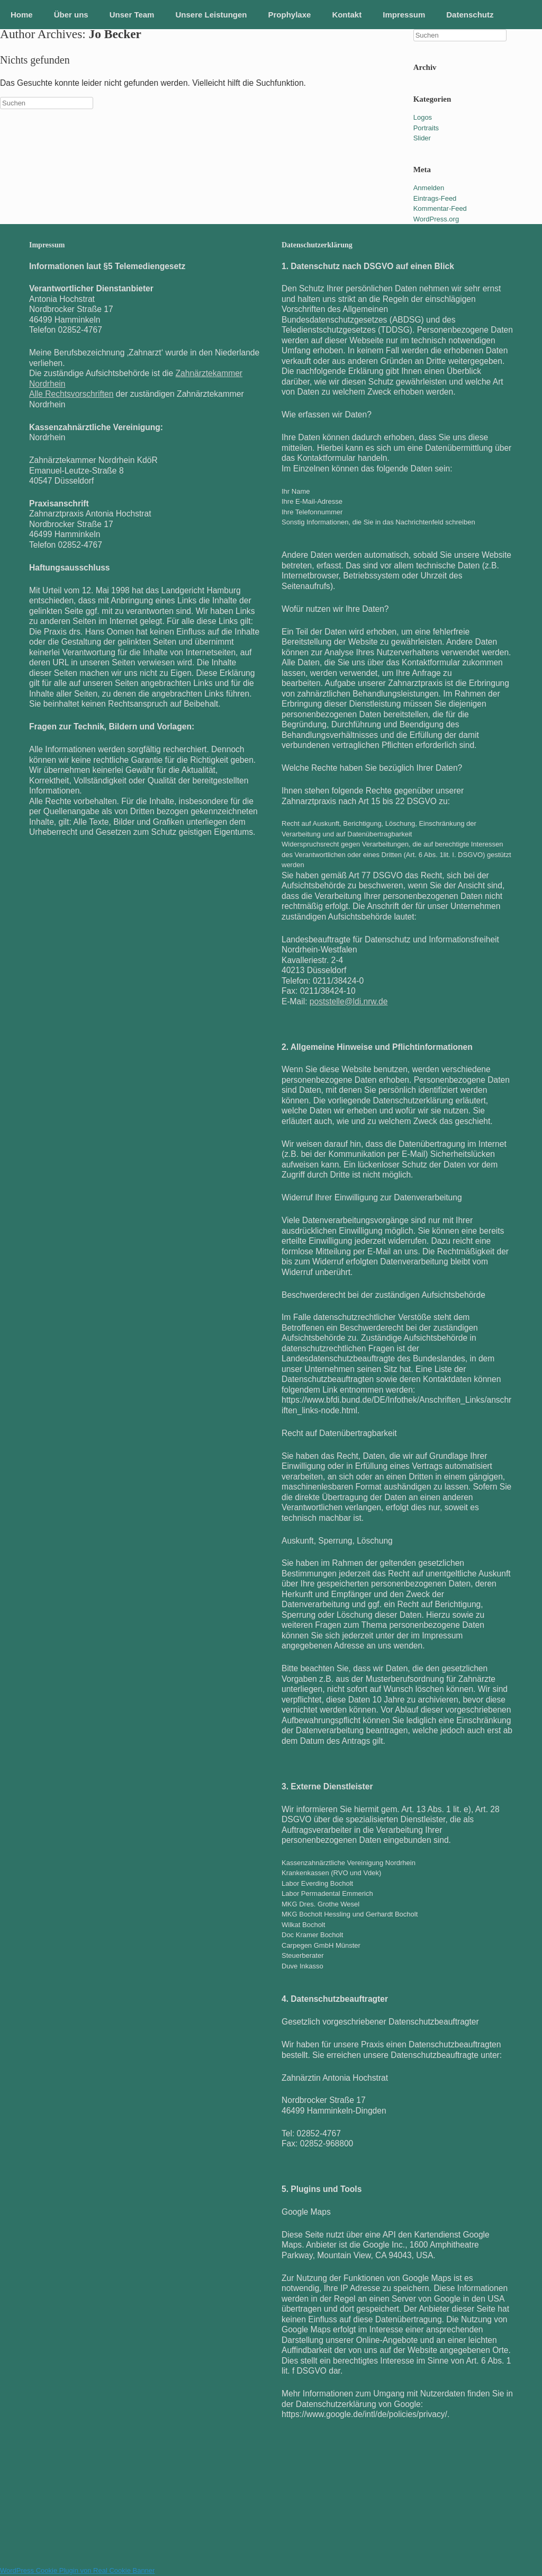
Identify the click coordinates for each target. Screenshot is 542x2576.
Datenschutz (469, 14)
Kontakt (347, 14)
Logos (422, 117)
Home (22, 14)
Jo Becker (115, 34)
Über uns (71, 14)
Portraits (426, 128)
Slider (422, 138)
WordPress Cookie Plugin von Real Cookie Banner (77, 2570)
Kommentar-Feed (440, 208)
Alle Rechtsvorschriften (71, 393)
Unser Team (132, 14)
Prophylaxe (289, 14)
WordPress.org (436, 219)
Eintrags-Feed (435, 198)
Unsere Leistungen (211, 14)
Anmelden (429, 188)
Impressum (404, 14)
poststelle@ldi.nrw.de (349, 1001)
